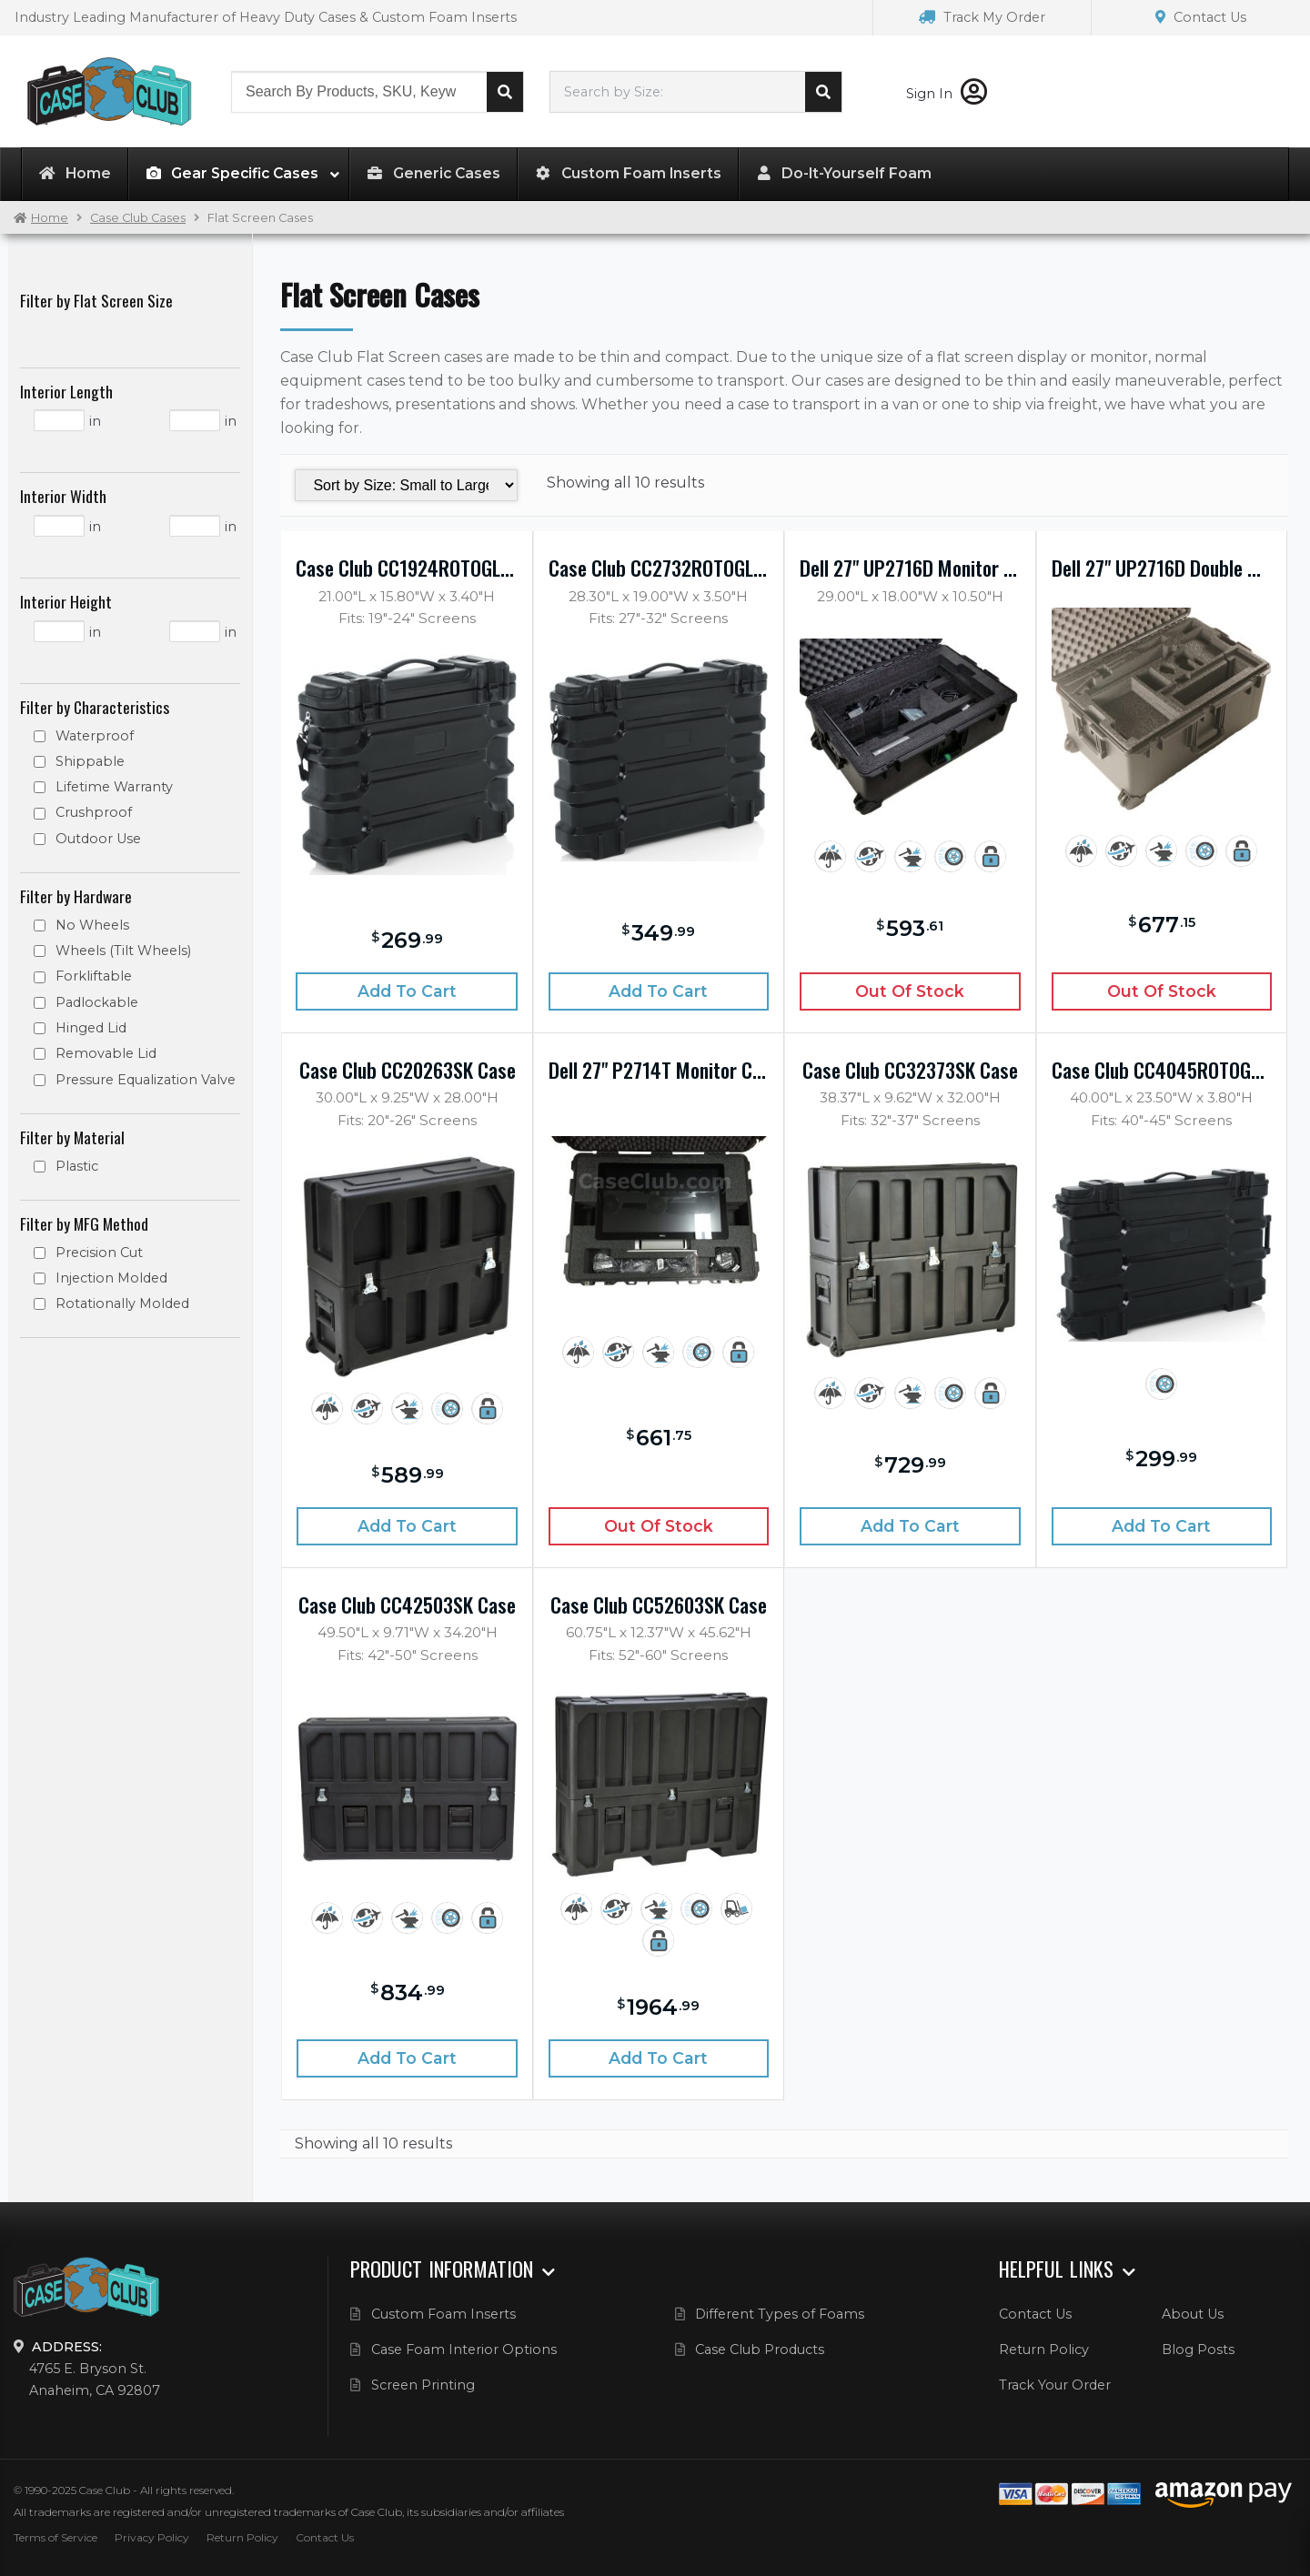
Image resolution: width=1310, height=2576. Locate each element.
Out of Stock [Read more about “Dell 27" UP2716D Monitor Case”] (909, 991)
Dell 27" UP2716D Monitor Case (910, 567)
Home (49, 218)
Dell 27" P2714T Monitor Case (659, 1069)
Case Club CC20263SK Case (407, 1069)
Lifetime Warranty (114, 787)
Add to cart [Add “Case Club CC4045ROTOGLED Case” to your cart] (1161, 1525)
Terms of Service (55, 2537)
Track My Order (982, 17)
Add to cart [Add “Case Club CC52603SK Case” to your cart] (658, 2058)
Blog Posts (1198, 2349)
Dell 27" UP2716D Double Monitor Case (1162, 567)
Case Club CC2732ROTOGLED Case (659, 567)
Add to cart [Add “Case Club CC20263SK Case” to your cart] (407, 1525)
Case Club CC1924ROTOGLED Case (406, 567)
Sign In (946, 94)
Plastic (76, 1166)
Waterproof (94, 736)
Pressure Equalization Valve (145, 1080)
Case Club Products (759, 2349)
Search (505, 92)
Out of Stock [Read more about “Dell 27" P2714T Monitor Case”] (658, 1525)
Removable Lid (105, 1053)
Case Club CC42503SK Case (407, 1604)
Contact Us (1200, 17)
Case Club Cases (138, 218)
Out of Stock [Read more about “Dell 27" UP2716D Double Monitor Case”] (1161, 991)
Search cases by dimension (823, 92)
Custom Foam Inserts (443, 2314)
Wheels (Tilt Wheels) (123, 950)
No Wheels (92, 925)
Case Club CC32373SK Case (910, 1069)
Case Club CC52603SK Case (658, 1604)
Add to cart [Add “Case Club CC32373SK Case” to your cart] (910, 1525)
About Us (1193, 2314)
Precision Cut (99, 1252)
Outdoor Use (98, 838)
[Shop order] (406, 485)
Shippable (90, 761)
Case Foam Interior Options (464, 2349)
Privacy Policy (152, 2537)
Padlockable (96, 1002)
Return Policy (1044, 2349)
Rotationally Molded (122, 1303)
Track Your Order (1055, 2385)
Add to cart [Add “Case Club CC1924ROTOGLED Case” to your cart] (407, 991)
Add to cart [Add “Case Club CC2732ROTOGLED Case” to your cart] (658, 991)
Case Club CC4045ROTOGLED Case (1162, 1069)
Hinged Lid (90, 1028)
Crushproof (93, 812)
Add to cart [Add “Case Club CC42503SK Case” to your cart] (407, 2058)
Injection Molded (111, 1278)
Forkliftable (93, 976)
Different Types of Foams (779, 2314)
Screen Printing (423, 2385)
